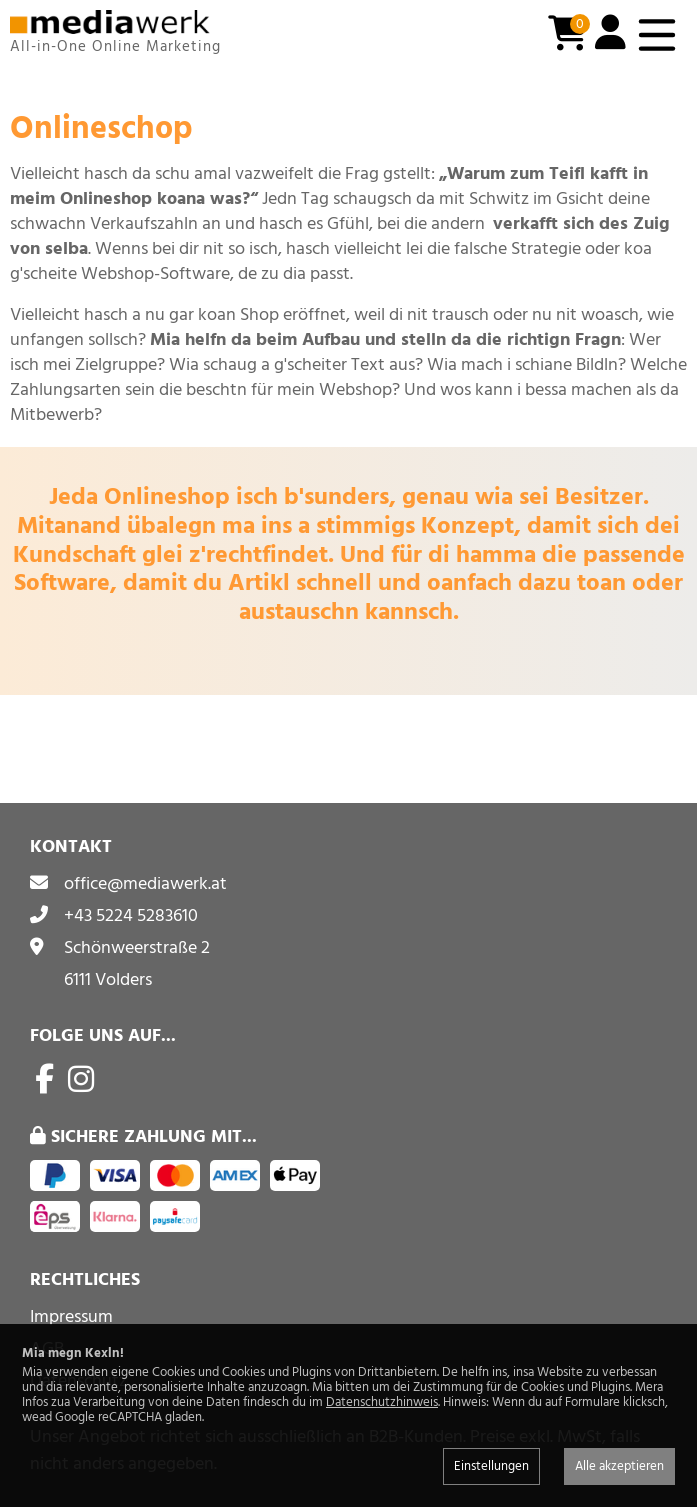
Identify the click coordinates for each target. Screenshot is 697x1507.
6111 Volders (108, 979)
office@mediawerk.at (145, 883)
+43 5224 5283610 (131, 915)
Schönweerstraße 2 (137, 947)
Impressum (71, 1316)
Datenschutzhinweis (382, 1402)
